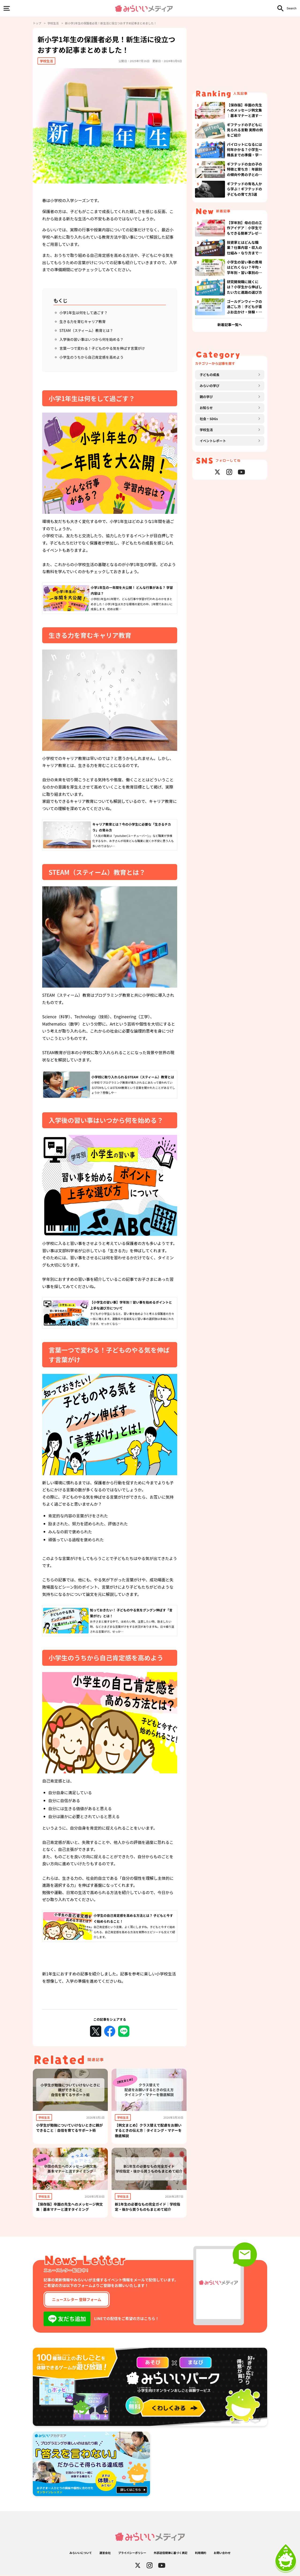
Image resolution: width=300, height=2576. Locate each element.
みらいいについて (80, 2553)
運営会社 (105, 2553)
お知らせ (206, 407)
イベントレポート (213, 440)
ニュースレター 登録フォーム (76, 2299)
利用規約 (200, 2553)
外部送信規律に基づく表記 (171, 2553)
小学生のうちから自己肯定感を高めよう (92, 357)
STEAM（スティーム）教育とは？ (86, 330)
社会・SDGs (209, 418)
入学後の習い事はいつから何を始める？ (92, 339)
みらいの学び (209, 385)
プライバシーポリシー (132, 2553)
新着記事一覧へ (229, 324)
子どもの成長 (209, 374)
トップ (37, 23)
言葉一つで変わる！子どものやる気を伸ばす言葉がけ (102, 348)
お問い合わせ (222, 2553)
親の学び (206, 396)
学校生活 (53, 23)
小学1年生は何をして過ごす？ (84, 312)
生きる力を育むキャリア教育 (83, 321)
